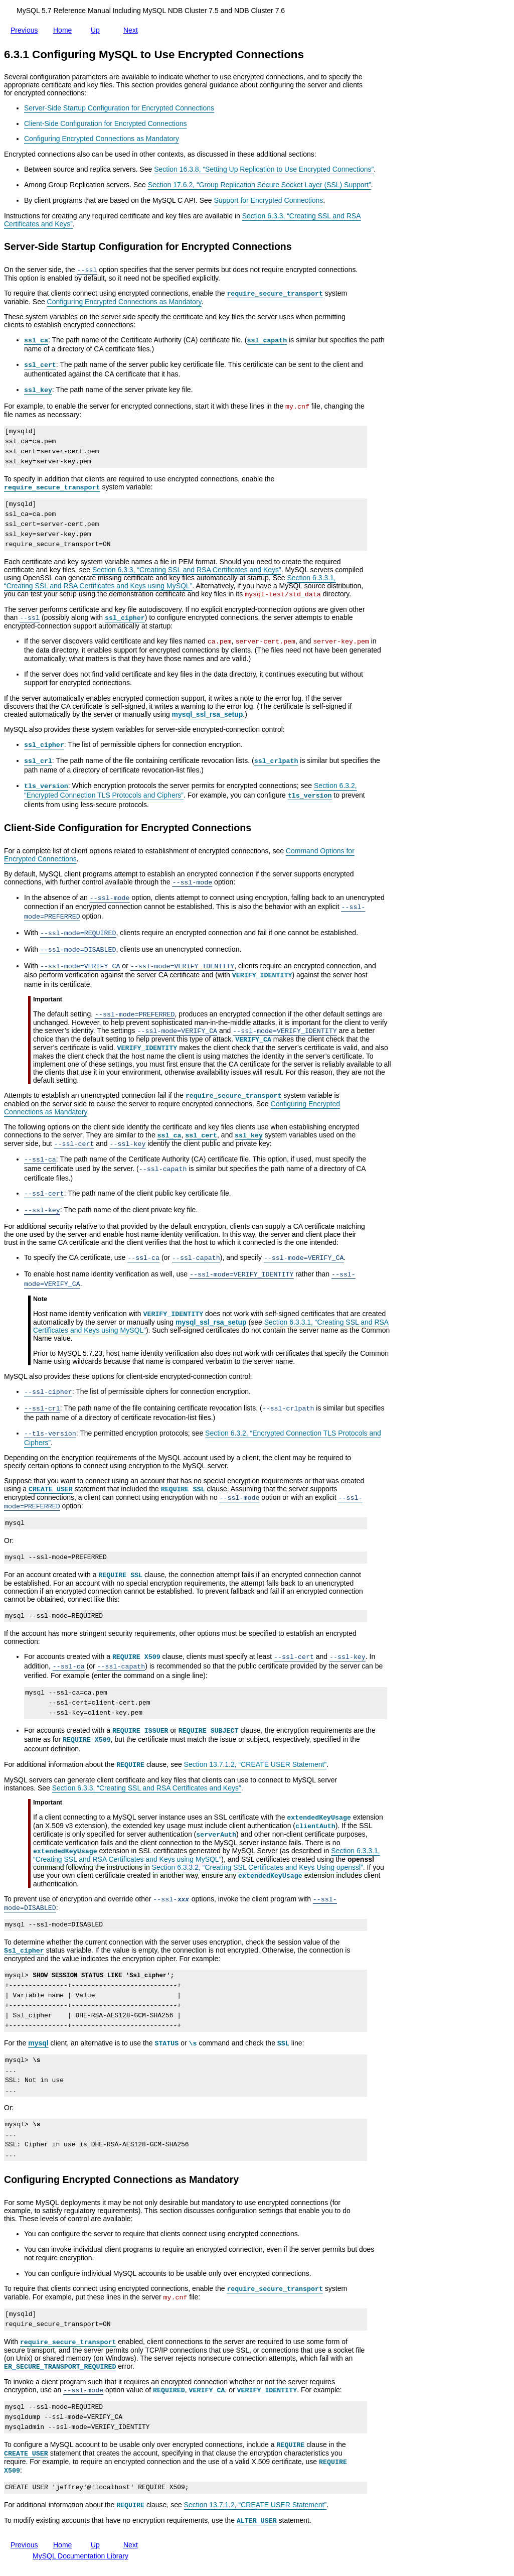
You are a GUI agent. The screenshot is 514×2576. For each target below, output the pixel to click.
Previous (26, 28)
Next (132, 30)
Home (64, 30)
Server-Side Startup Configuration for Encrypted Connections (119, 108)
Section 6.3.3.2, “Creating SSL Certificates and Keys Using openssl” (257, 1867)
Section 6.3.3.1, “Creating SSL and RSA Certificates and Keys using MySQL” (170, 582)
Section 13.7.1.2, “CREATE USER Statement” (255, 1764)
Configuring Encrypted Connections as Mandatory (101, 139)
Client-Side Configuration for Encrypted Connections (105, 123)
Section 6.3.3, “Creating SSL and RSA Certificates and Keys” (186, 570)
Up (97, 28)
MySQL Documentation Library (80, 2556)
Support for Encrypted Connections (268, 200)
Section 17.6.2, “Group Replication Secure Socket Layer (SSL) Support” (259, 185)
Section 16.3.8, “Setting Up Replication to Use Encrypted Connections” (264, 169)
